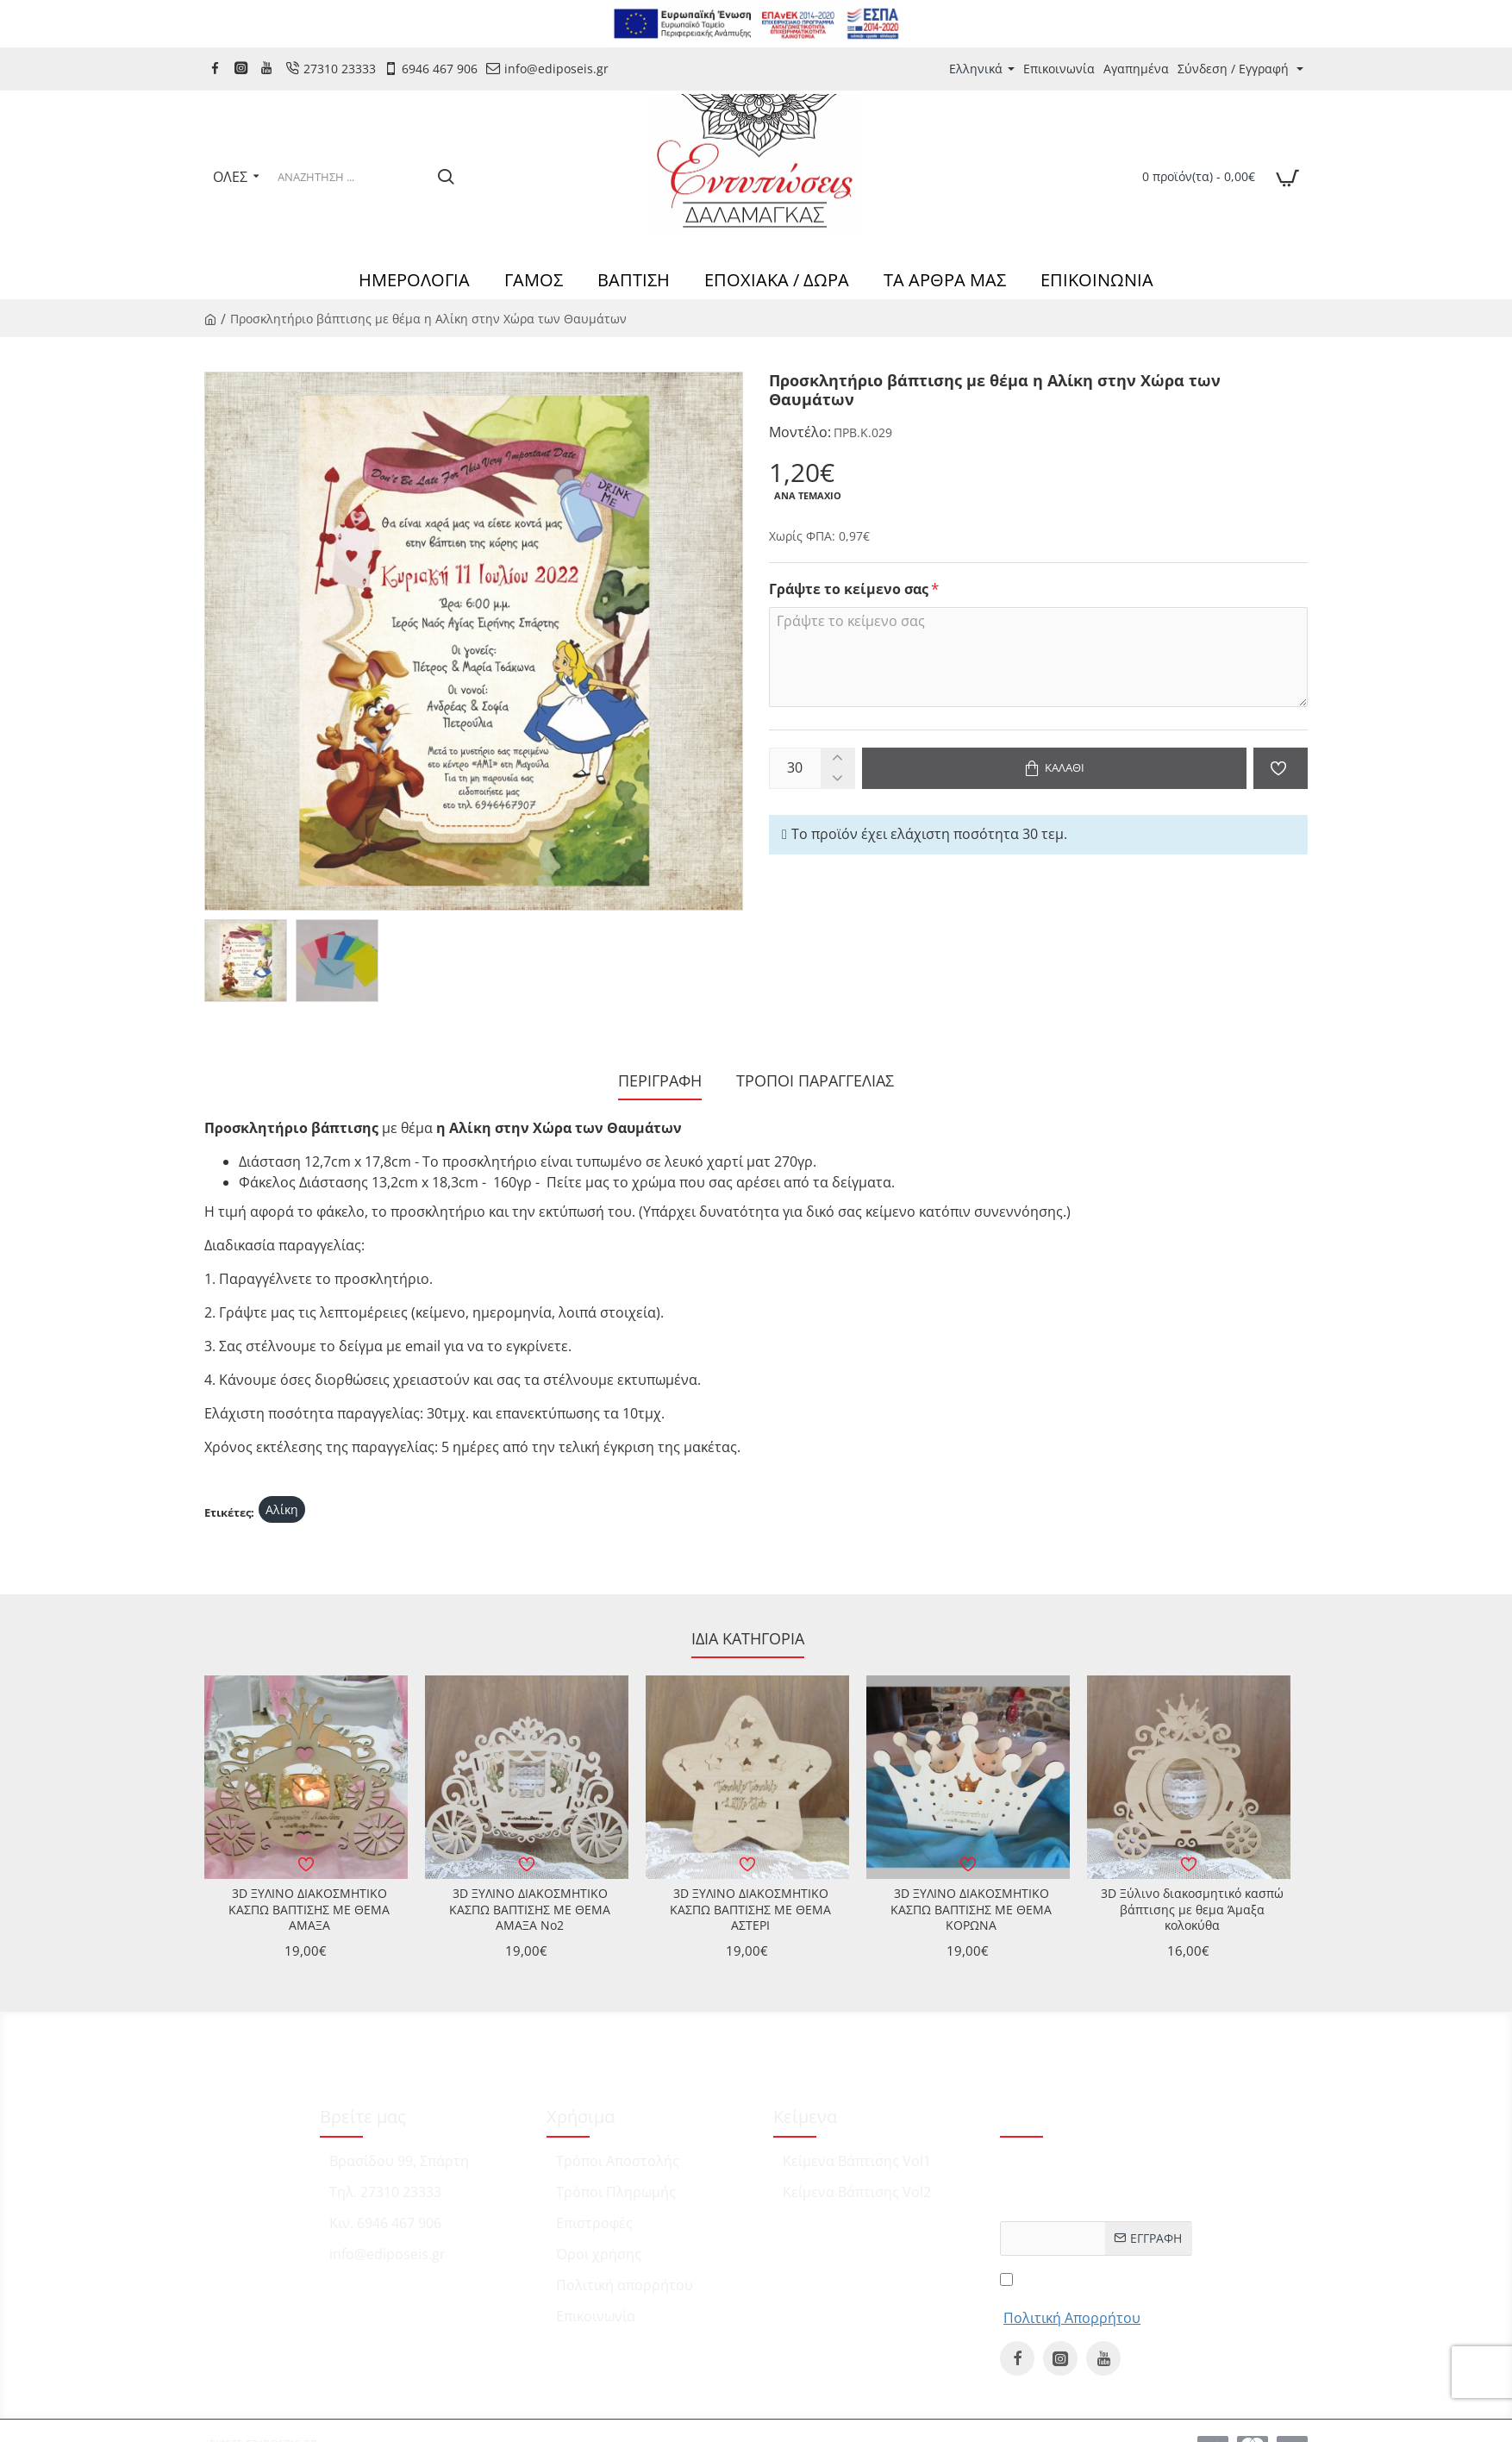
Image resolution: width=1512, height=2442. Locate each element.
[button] (1054, 768)
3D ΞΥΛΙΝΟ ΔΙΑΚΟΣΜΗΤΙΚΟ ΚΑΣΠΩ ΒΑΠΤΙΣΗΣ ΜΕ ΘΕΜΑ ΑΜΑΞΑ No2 (529, 1909)
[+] (837, 758)
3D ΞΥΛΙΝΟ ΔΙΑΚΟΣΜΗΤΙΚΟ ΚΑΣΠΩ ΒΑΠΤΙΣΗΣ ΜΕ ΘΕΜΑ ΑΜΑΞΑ (309, 1909)
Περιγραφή (660, 1081)
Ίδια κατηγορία (747, 1639)
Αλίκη (282, 1509)
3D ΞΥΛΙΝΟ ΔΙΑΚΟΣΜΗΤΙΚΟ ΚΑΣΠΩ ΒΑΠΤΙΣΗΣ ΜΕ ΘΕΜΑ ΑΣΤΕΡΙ (750, 1909)
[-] (837, 778)
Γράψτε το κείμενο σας (848, 589)
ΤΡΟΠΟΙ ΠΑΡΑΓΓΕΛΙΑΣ (815, 1081)
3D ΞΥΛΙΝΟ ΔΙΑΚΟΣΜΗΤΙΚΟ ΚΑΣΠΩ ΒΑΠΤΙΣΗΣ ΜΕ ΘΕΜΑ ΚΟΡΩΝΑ (971, 1909)
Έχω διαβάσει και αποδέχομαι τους (1072, 2297)
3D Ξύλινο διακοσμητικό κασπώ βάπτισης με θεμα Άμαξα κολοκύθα (1192, 1909)
